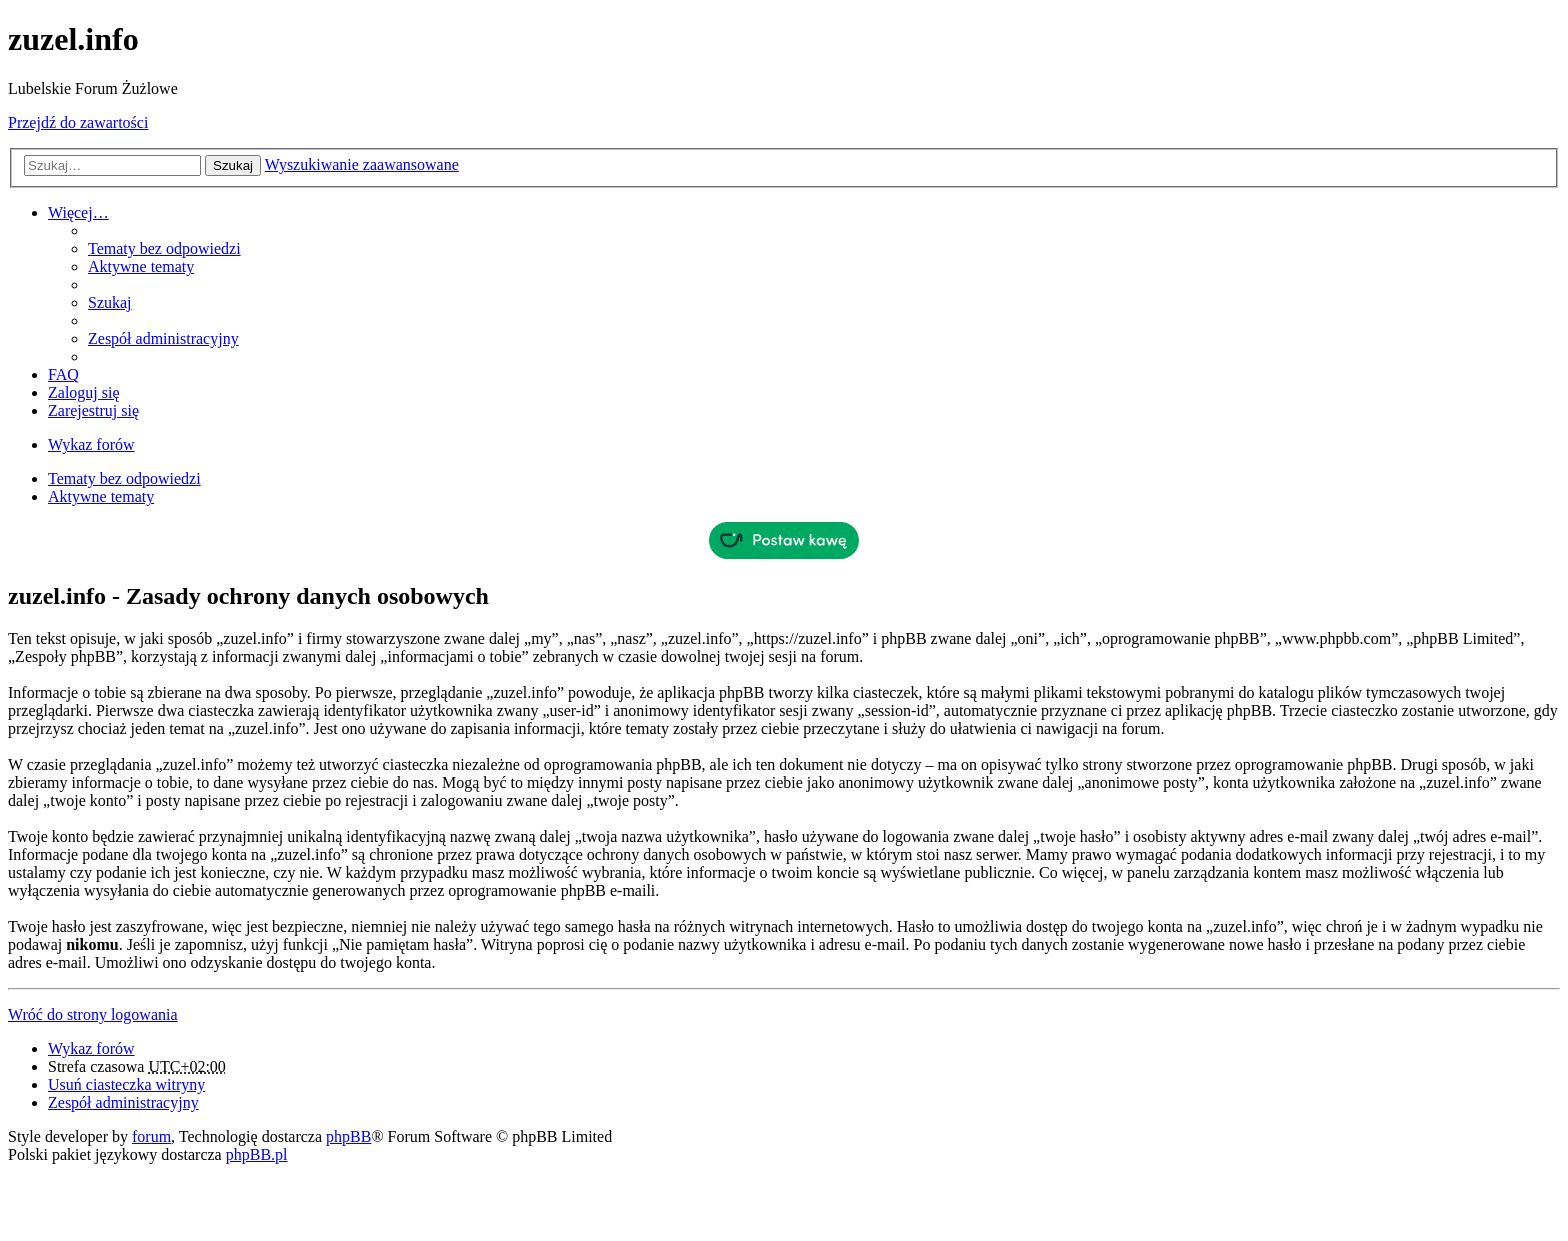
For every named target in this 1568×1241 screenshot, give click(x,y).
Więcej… (78, 212)
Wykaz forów (91, 1048)
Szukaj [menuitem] (110, 302)
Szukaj (233, 165)
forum (151, 1136)
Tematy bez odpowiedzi (124, 478)
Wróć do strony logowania (93, 1014)
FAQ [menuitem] (63, 374)
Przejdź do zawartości (78, 122)
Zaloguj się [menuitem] (84, 392)
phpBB (348, 1136)
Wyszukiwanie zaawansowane (362, 164)
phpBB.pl (257, 1154)
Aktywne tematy (101, 496)
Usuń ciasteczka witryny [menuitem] (126, 1084)
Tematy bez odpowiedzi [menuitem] (164, 248)
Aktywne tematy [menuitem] (141, 266)
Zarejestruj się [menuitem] (93, 410)
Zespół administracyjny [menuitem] (163, 338)
